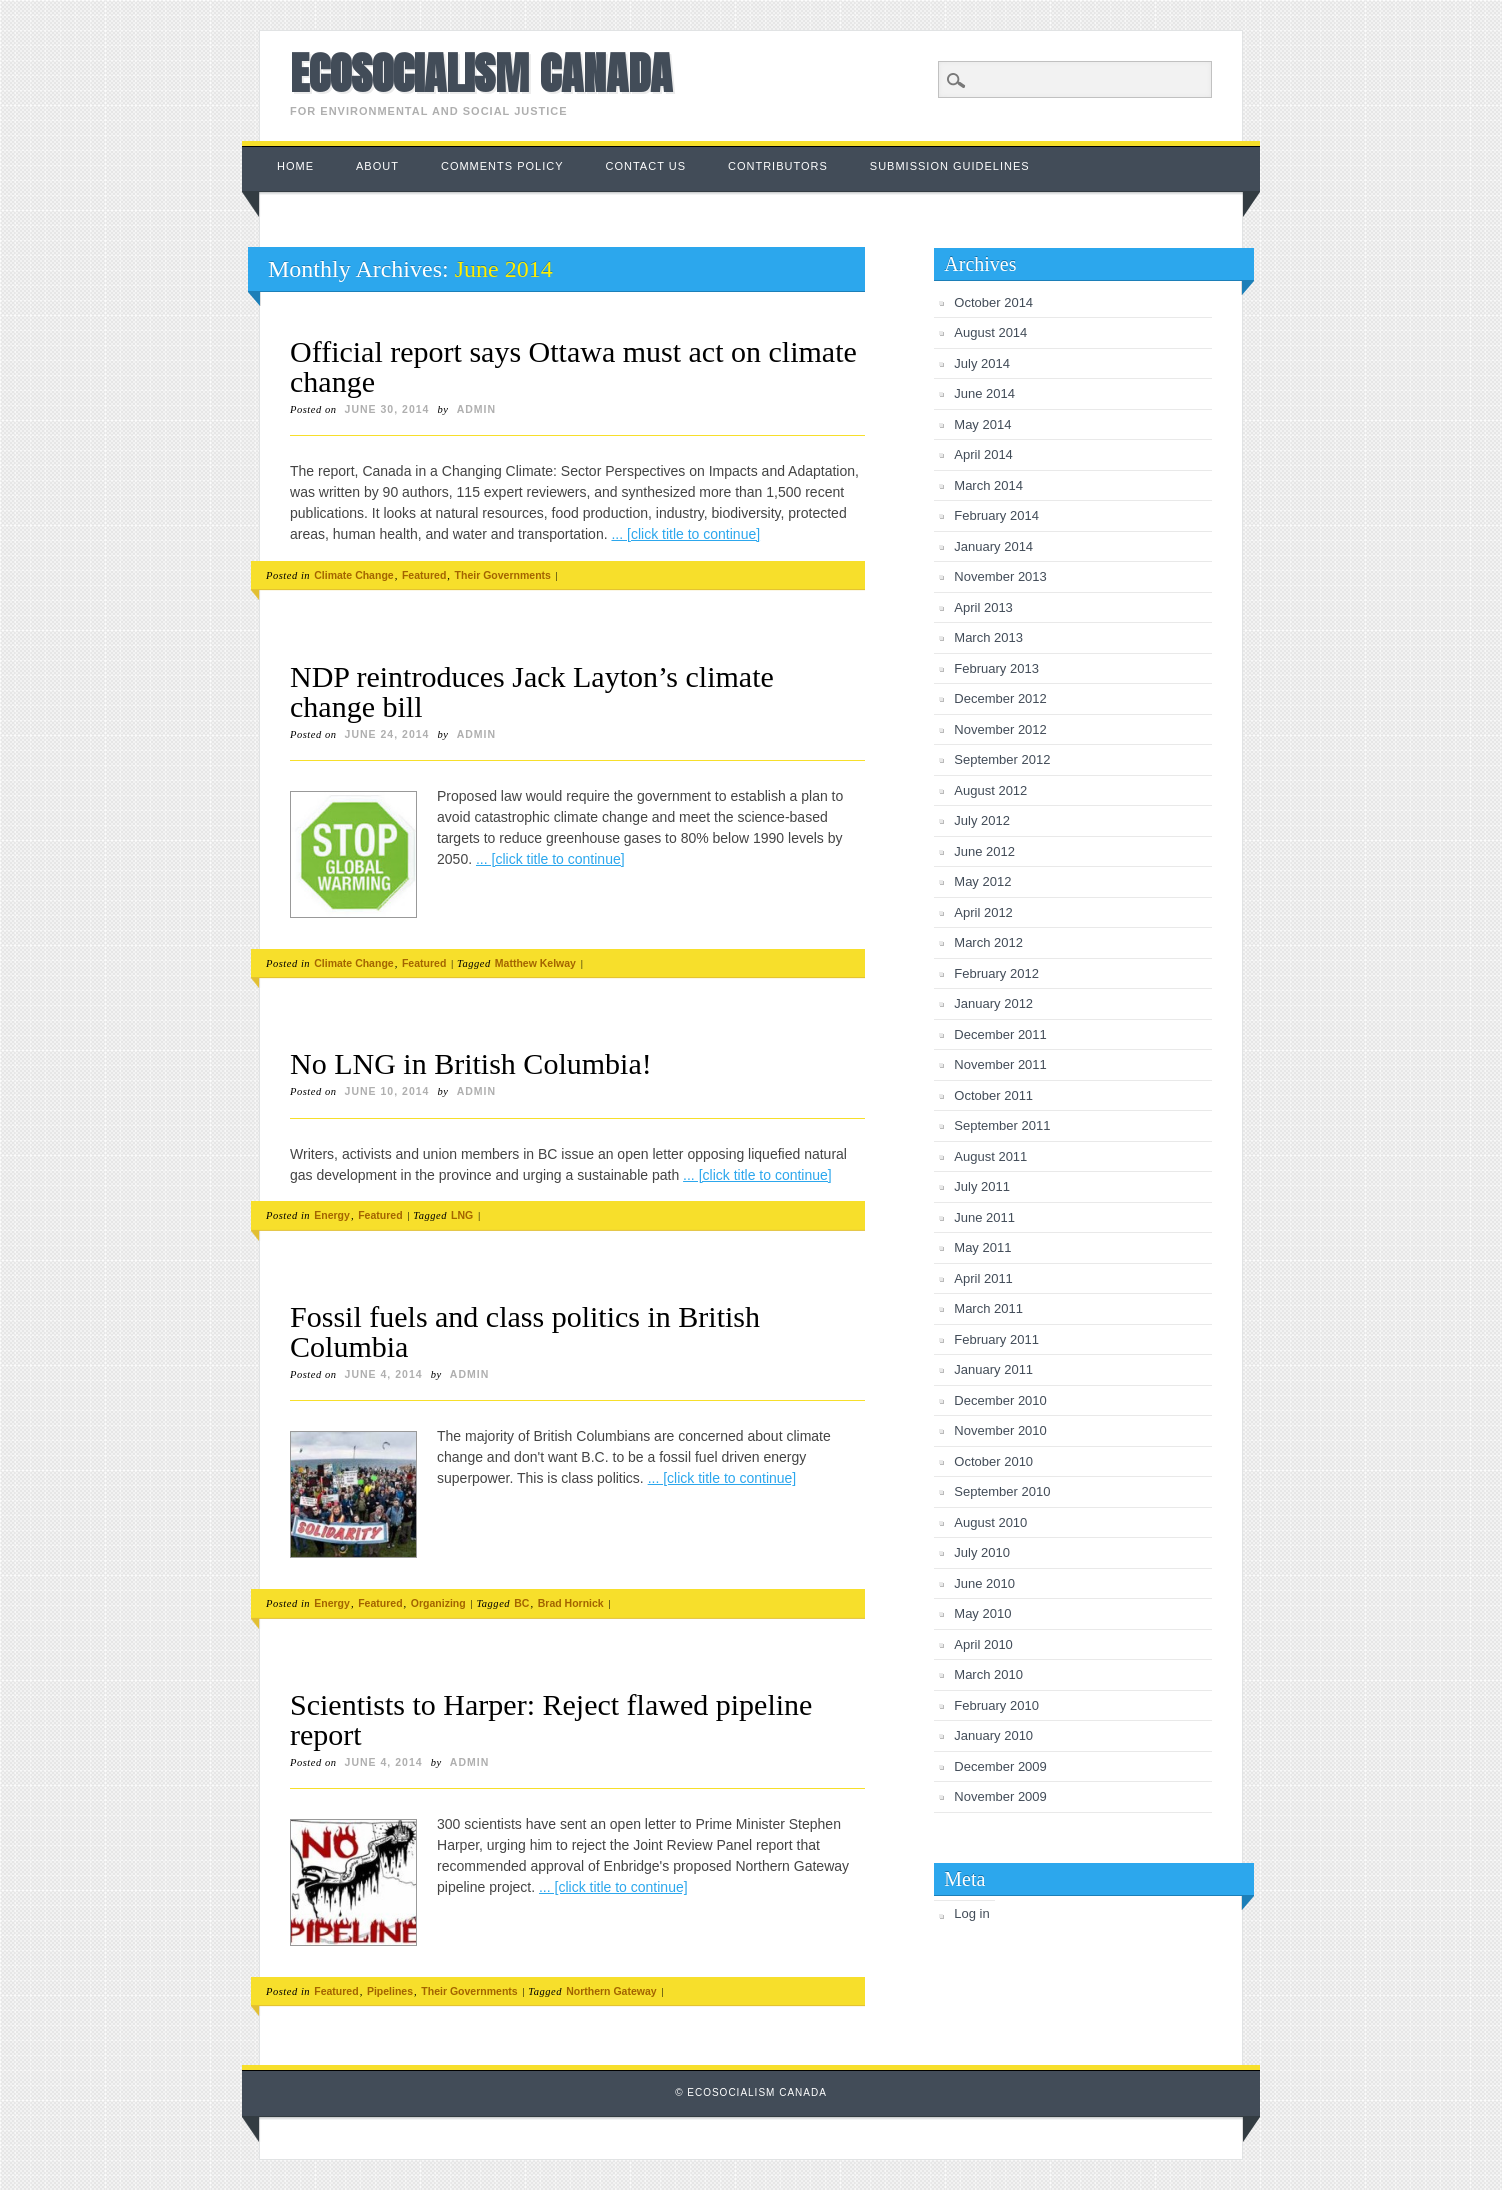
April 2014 (983, 454)
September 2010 (1002, 1491)
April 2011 (983, 1278)
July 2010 (982, 1552)
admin (476, 409)
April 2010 (983, 1644)
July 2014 (982, 363)
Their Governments (503, 575)
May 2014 (982, 424)
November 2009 (1000, 1796)
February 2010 (996, 1705)
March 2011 (988, 1308)
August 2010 (990, 1522)
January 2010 (993, 1735)
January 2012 (993, 1003)
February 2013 (996, 668)
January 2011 (993, 1369)
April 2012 (983, 912)
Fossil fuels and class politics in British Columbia (525, 1331)
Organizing (438, 1603)
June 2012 (984, 851)
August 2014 (990, 332)
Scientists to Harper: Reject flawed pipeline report (551, 1719)
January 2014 (993, 546)
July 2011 (982, 1186)
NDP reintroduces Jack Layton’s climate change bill (532, 691)
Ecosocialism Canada (481, 73)
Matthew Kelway (535, 963)
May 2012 (982, 881)
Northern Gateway (611, 1991)
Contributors (778, 166)
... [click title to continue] (685, 534)
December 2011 (1000, 1034)
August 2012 (990, 790)
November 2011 (1000, 1064)
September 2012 (1002, 759)
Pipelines (390, 1991)
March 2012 (988, 942)
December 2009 (1000, 1766)
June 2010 (984, 1583)
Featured (424, 575)
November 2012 (1000, 729)
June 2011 (984, 1217)
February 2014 (996, 515)
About (377, 166)
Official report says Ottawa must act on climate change (573, 366)
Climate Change (353, 575)
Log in (971, 1913)
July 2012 (982, 820)
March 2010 (988, 1674)
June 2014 (984, 393)
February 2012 (996, 973)
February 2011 (996, 1339)
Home (295, 166)
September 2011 (1002, 1125)
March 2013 (988, 637)
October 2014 (993, 302)
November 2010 (1000, 1430)
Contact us (646, 166)
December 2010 (1000, 1400)
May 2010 (982, 1613)
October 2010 (993, 1461)
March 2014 (988, 485)
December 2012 (1000, 698)
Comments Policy (502, 166)
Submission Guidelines (950, 166)
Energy (332, 1215)
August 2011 (990, 1156)
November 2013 (1000, 576)
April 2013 (983, 607)
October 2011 (993, 1095)
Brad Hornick (571, 1603)
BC (521, 1603)
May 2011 (982, 1247)
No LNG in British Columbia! (471, 1063)
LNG (462, 1215)
